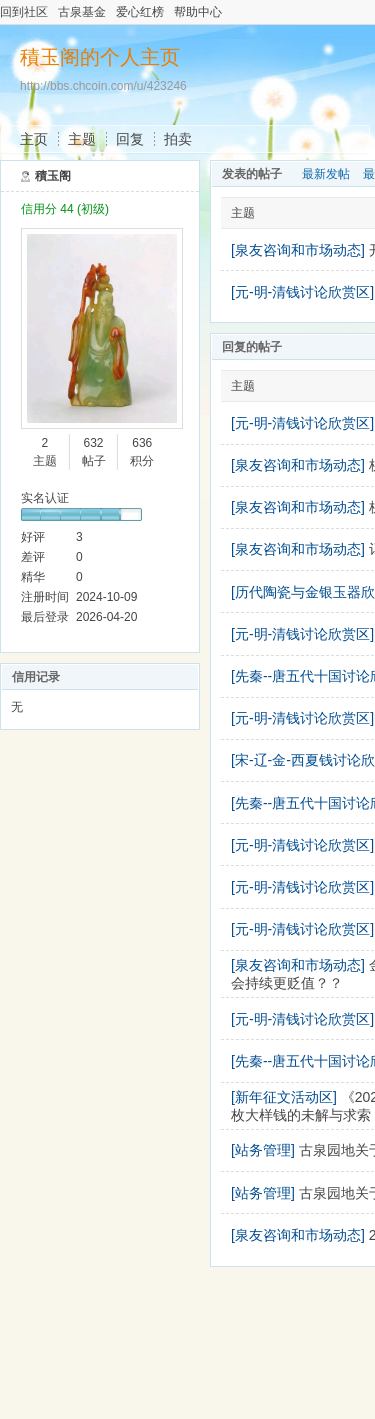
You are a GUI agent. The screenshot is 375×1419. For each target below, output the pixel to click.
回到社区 (24, 12)
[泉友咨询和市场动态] (298, 250)
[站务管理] (263, 1150)
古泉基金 (82, 12)
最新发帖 (326, 174)
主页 (34, 139)
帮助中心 (198, 12)
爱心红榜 (140, 12)
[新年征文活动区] (284, 1097)
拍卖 (178, 139)
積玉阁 (53, 176)
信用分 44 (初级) (65, 209)
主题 (82, 139)
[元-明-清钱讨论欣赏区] (302, 292)
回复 (130, 139)
